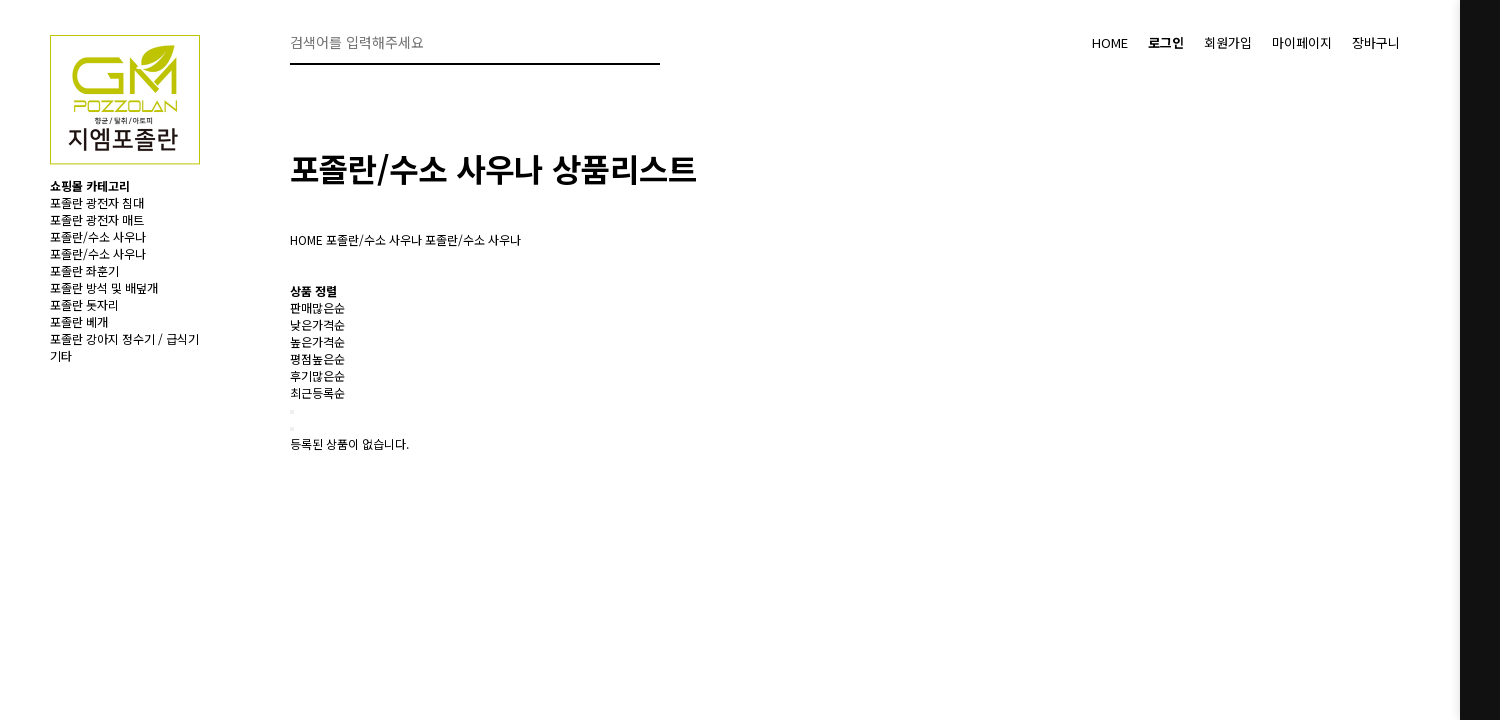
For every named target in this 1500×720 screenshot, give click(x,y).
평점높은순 (317, 358)
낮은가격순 (317, 324)
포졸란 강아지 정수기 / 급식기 (124, 338)
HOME (1110, 42)
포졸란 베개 (79, 321)
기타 (61, 355)
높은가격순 (317, 341)
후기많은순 (317, 375)
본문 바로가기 (0, 0)
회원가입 (1228, 42)
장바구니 (1376, 42)
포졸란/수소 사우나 (98, 236)
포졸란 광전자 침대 (97, 202)
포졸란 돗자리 (84, 304)
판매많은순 (317, 307)
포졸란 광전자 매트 (97, 219)
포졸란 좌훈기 (84, 270)
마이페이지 (1302, 42)
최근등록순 (317, 392)
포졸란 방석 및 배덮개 (104, 287)
